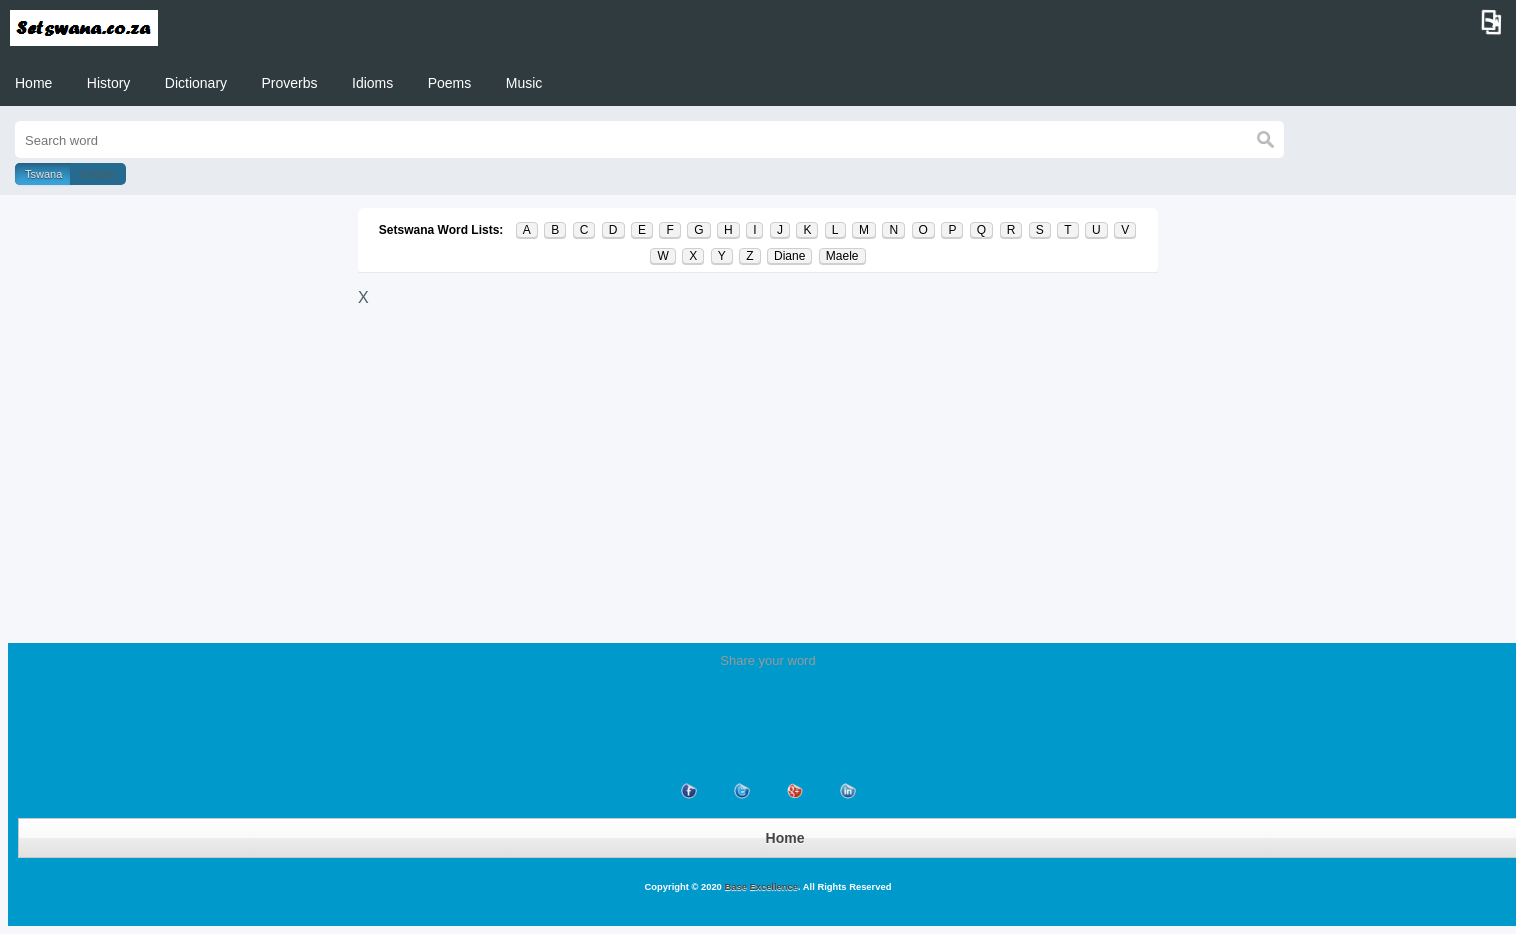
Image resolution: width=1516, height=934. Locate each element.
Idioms (372, 83)
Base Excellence (760, 887)
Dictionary (196, 83)
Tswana (43, 174)
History (109, 83)
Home (33, 83)
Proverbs (290, 83)
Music (524, 83)
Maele (842, 256)
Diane (789, 256)
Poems (450, 83)
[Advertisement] (758, 463)
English (98, 174)
